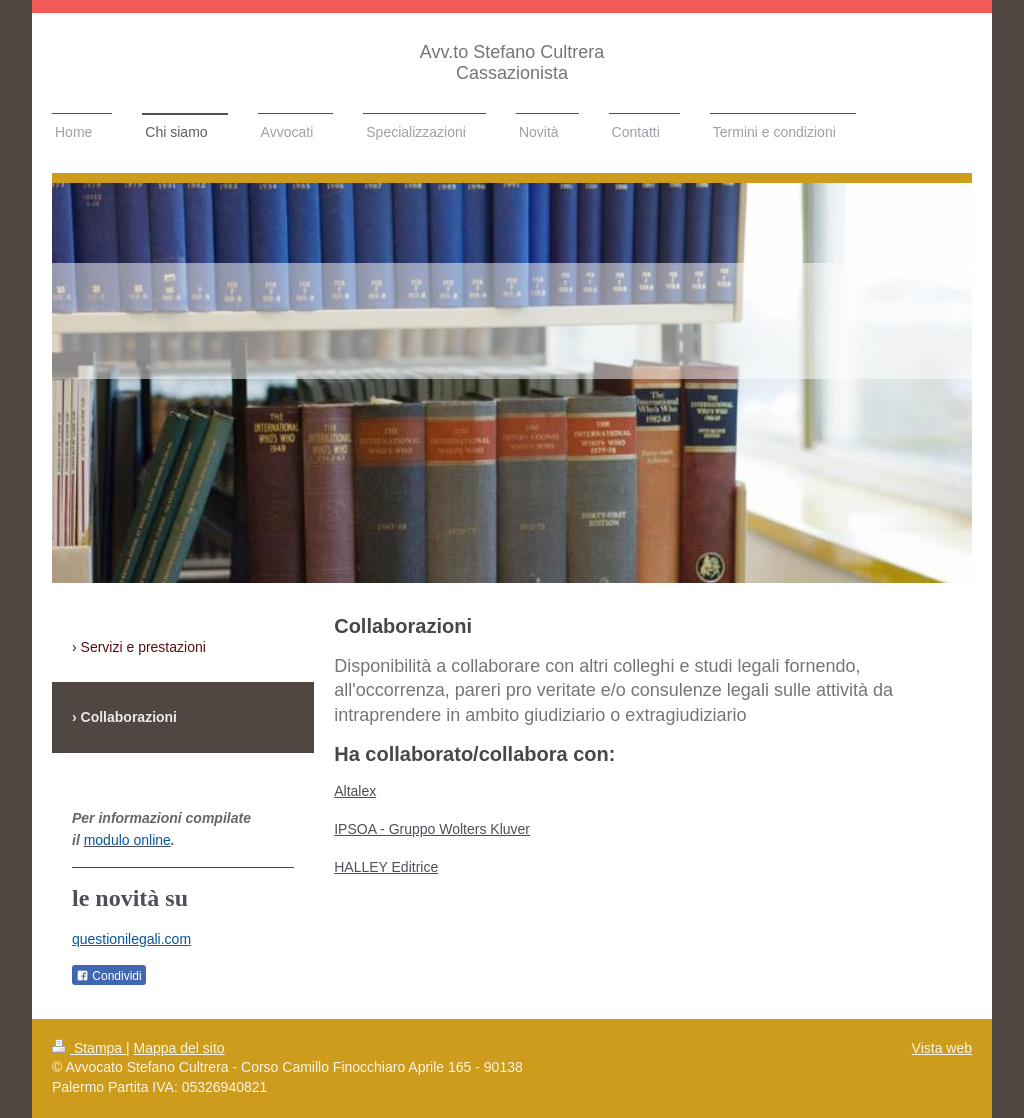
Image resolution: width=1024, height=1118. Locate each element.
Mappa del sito (179, 1048)
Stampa (89, 1048)
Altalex (355, 791)
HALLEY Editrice (386, 867)
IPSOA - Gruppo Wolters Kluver (432, 829)
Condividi (109, 976)
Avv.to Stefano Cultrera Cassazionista (512, 62)
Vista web (942, 1048)
